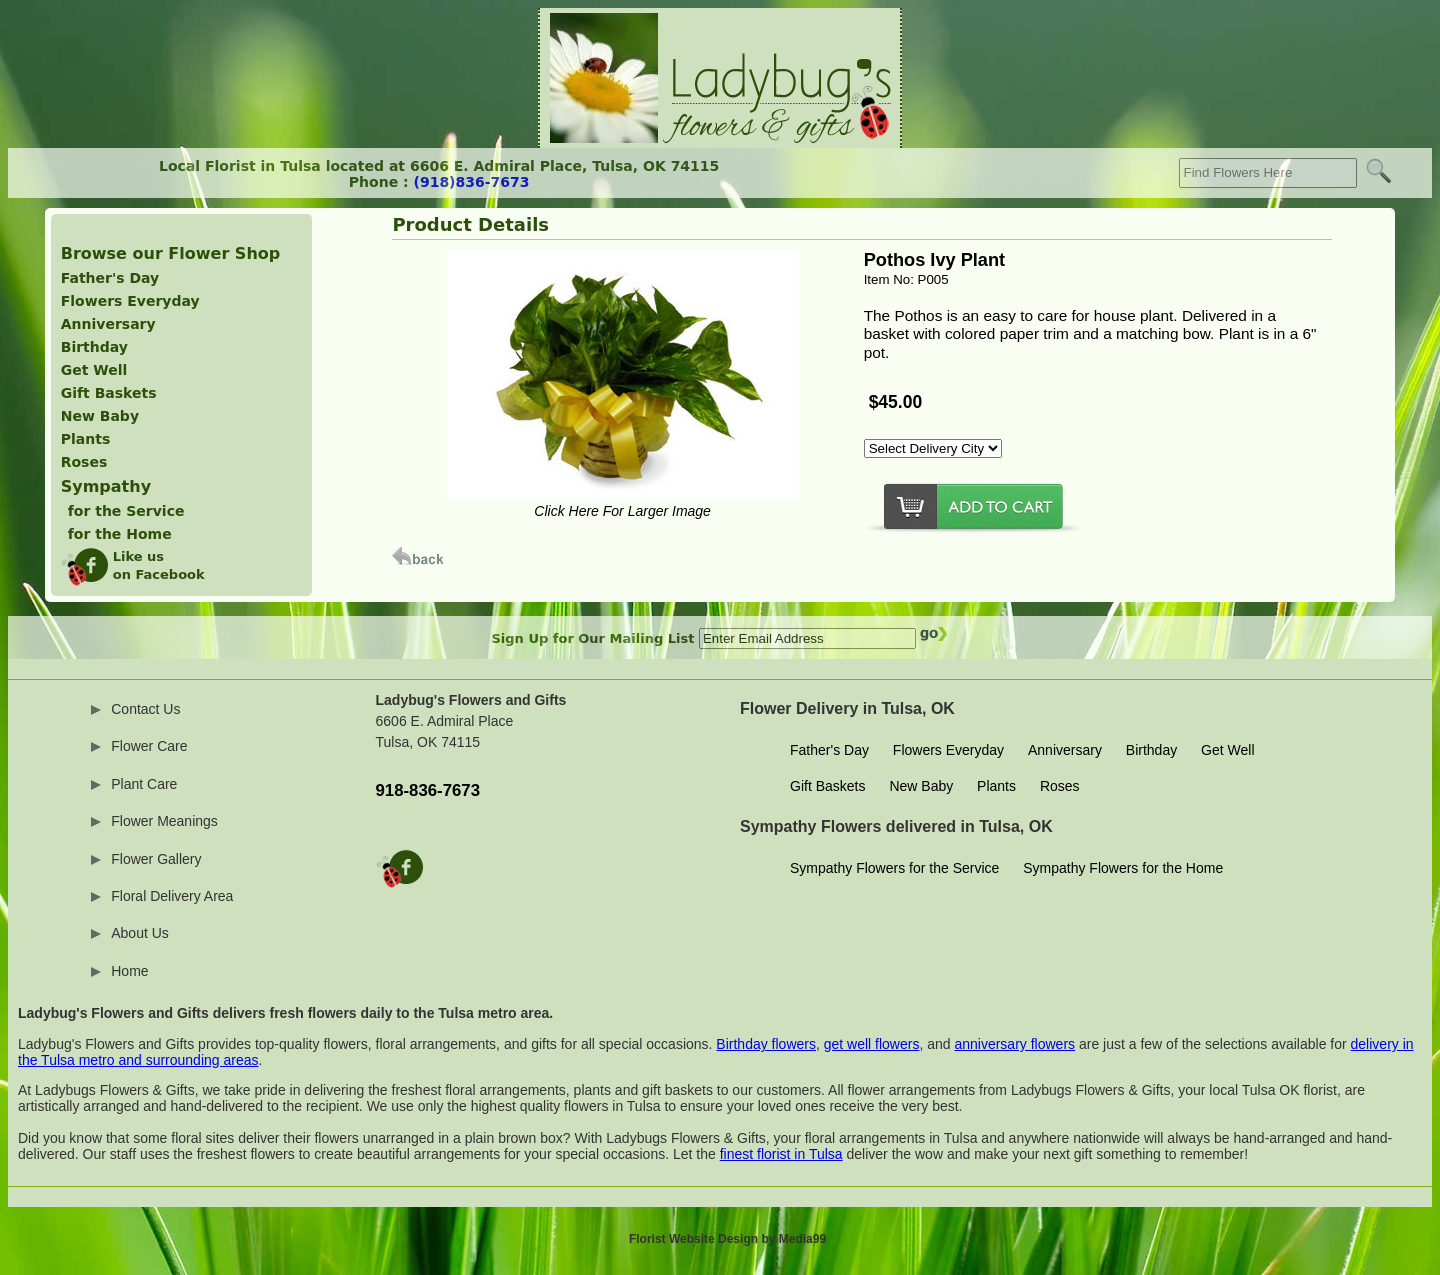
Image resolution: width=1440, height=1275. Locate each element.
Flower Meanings (164, 821)
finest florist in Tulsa (781, 1154)
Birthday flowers (766, 1044)
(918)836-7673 (472, 182)
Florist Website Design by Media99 (727, 1239)
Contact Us (145, 709)
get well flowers (872, 1044)
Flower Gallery (156, 859)
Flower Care (149, 746)
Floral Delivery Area (172, 896)
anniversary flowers (1014, 1044)
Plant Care (144, 784)
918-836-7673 (428, 790)
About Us (140, 933)
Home (129, 971)
